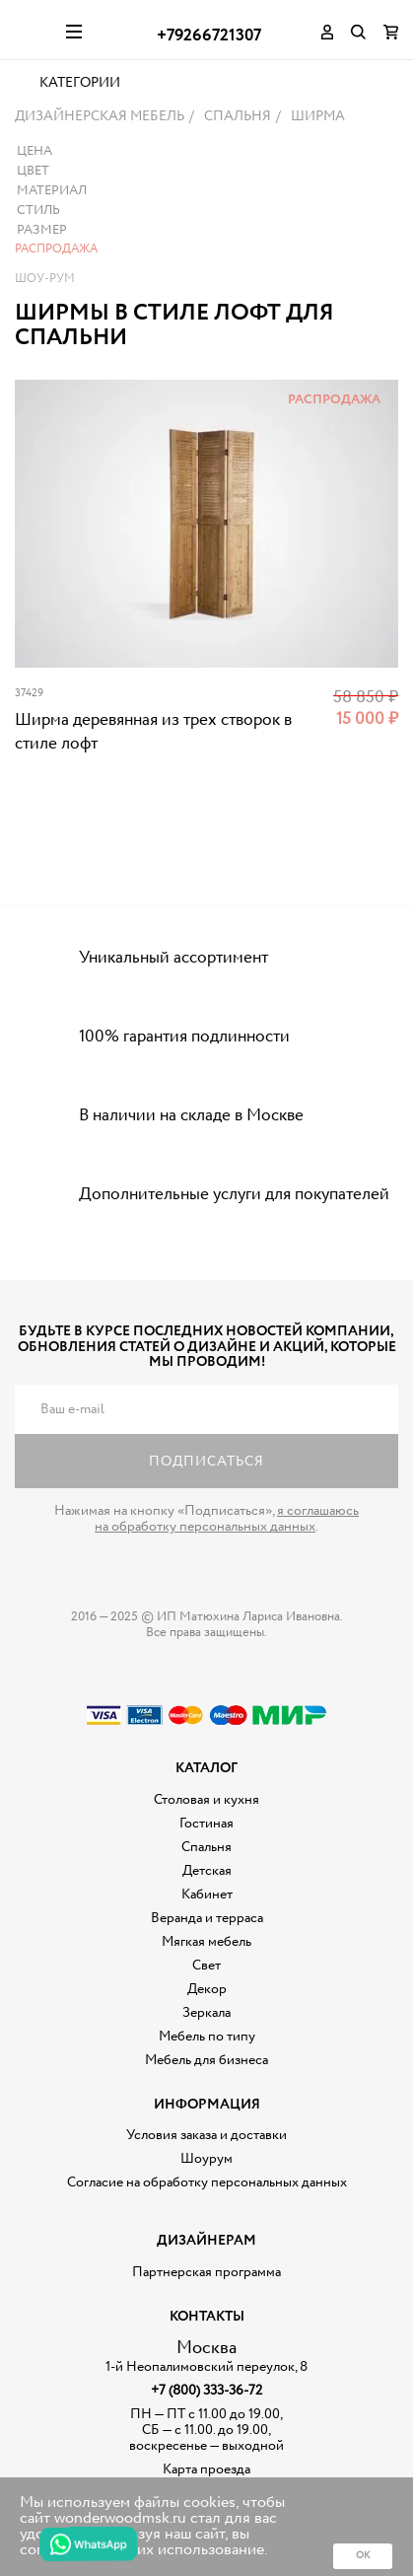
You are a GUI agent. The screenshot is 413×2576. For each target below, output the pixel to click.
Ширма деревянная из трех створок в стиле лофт (153, 781)
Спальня (206, 1896)
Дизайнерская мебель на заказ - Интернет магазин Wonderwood (33, 29)
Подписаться (206, 1511)
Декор (207, 2038)
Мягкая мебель (206, 1991)
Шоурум (206, 2208)
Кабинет (207, 1944)
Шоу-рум (45, 328)
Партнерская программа (206, 2321)
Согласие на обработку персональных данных (207, 2232)
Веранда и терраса (207, 1967)
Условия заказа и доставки (206, 2184)
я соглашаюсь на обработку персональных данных (227, 1568)
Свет (206, 2015)
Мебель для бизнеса (206, 2109)
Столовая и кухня (206, 1849)
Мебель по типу (207, 2086)
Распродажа (56, 298)
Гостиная (206, 1873)
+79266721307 (209, 36)
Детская (207, 1920)
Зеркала (206, 2062)
